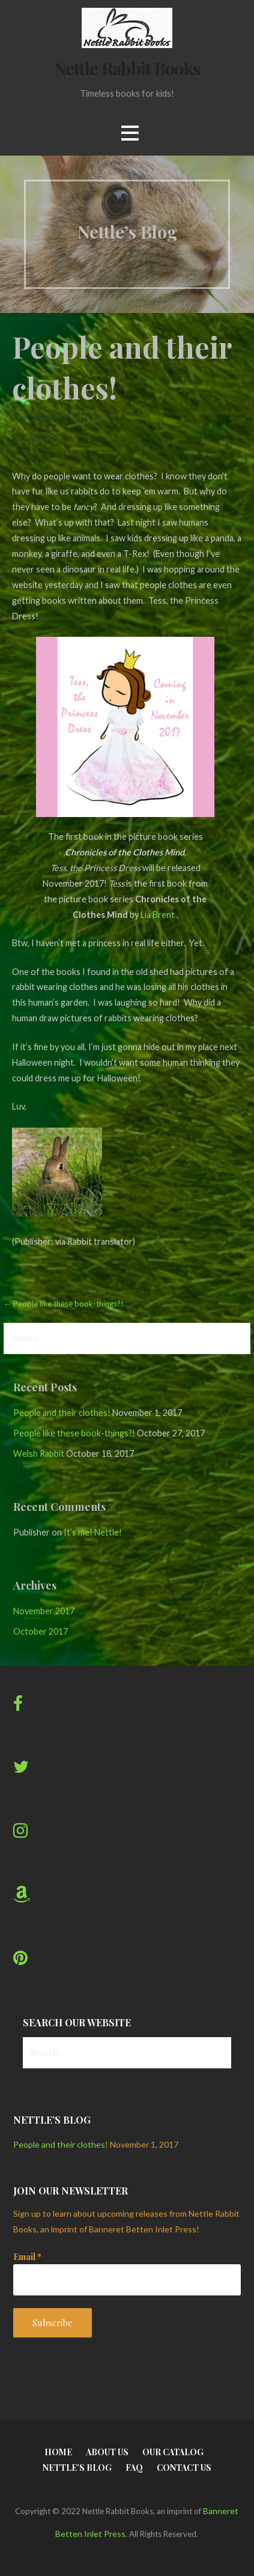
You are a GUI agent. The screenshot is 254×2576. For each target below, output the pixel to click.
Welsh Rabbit (38, 1453)
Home (58, 2452)
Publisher (34, 436)
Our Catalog (173, 2452)
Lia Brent (158, 915)
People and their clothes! (61, 1413)
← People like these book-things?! (64, 1303)
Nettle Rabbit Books (127, 67)
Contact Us (184, 2467)
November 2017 (43, 1611)
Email (27, 2256)
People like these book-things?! (74, 1433)
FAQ (134, 2467)
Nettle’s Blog (77, 2467)
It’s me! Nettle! (93, 1532)
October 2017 (40, 1631)
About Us (107, 2452)
